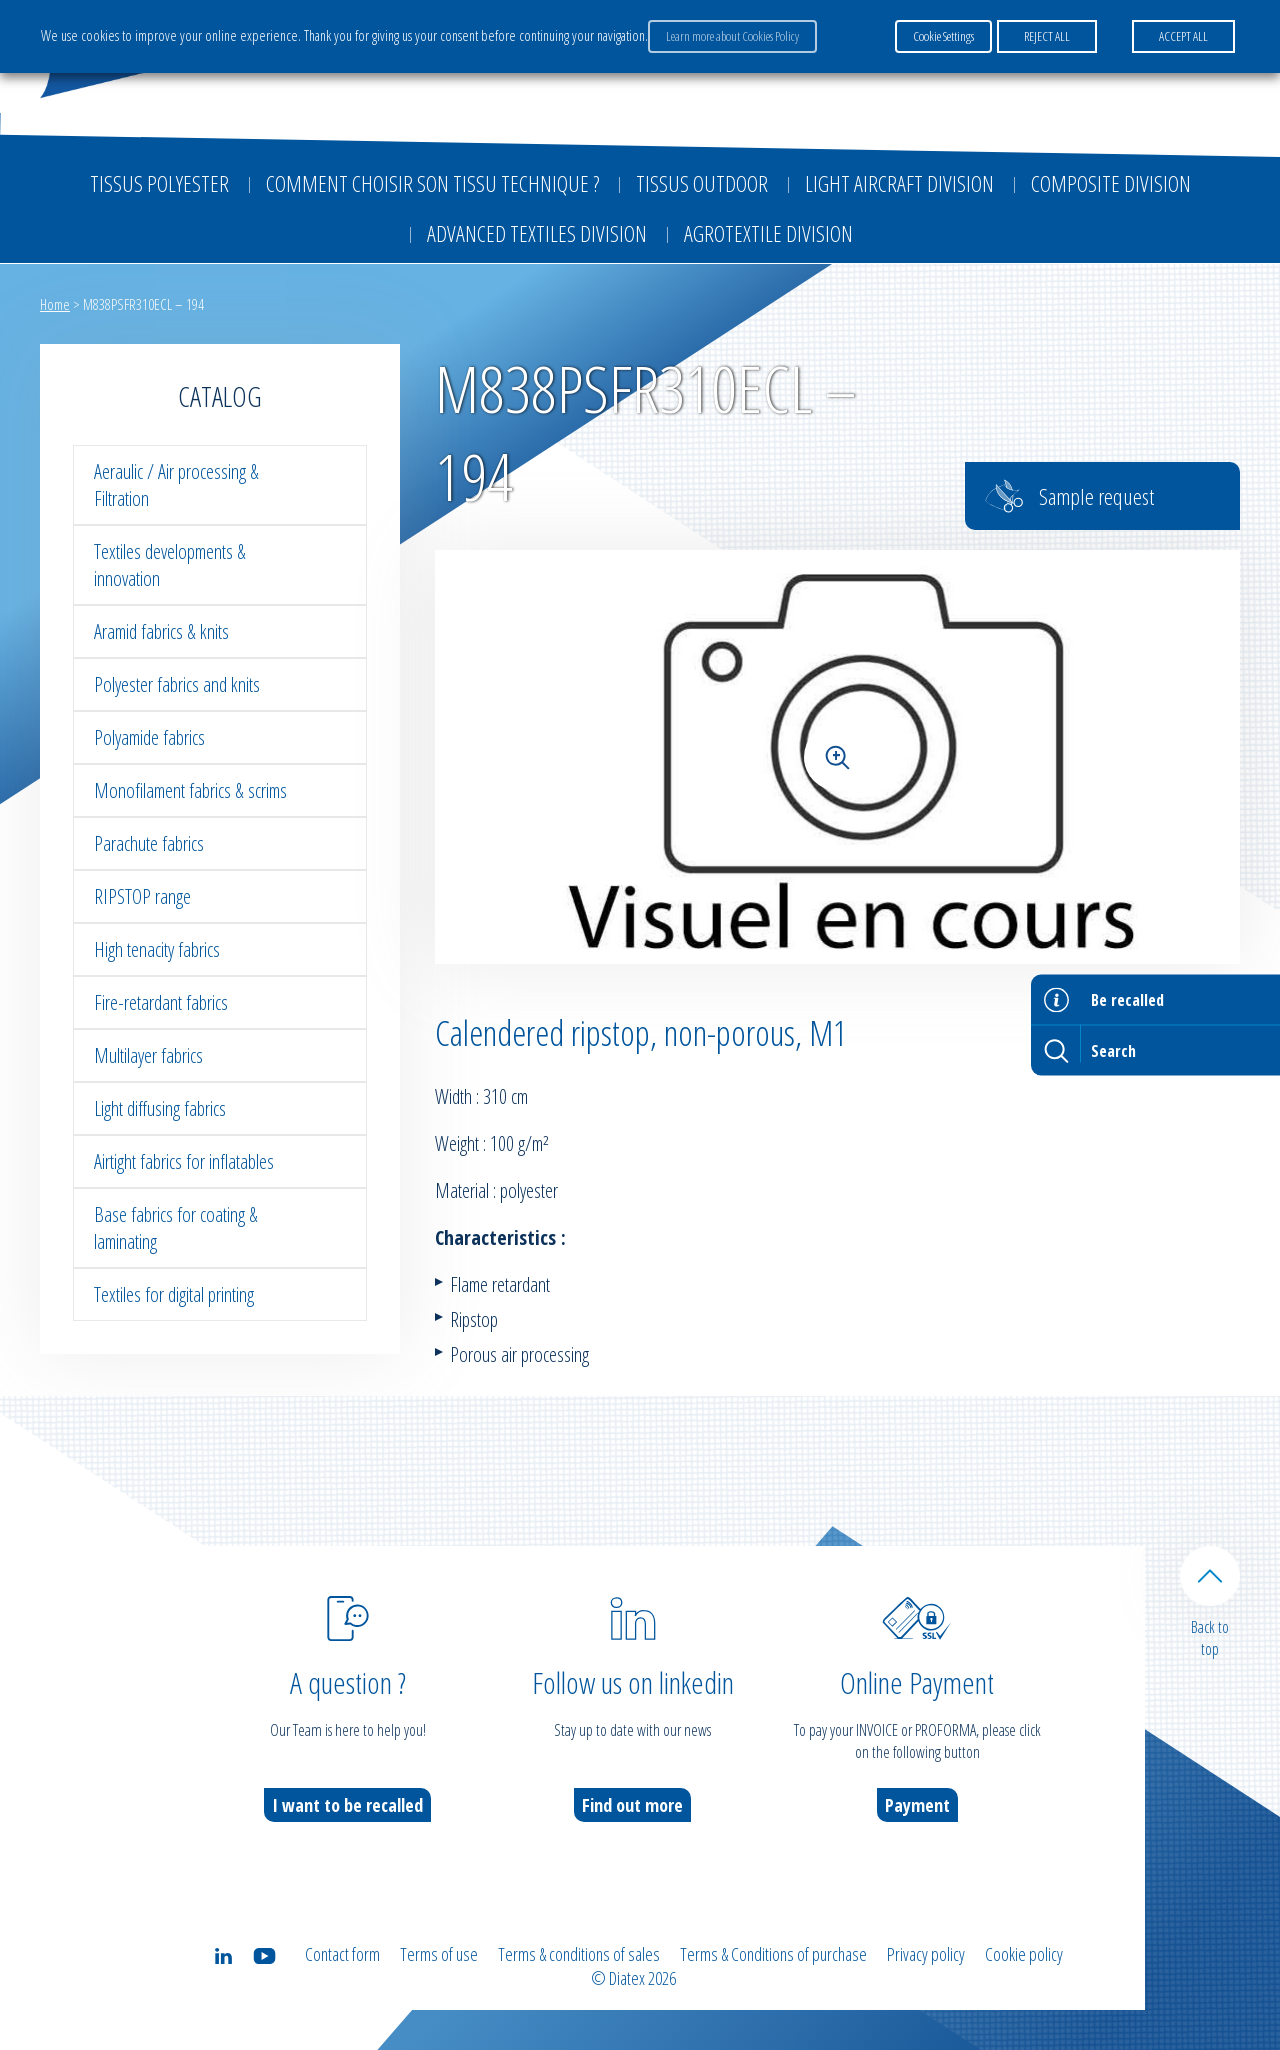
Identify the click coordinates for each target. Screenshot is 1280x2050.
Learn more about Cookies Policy (732, 36)
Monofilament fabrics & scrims (190, 790)
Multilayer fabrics (148, 1055)
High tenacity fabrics (157, 949)
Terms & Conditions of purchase (773, 1954)
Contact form (342, 1954)
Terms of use (439, 1954)
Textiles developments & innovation (170, 565)
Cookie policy (1024, 1954)
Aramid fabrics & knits (161, 631)
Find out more (632, 1805)
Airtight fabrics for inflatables (184, 1161)
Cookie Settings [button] (943, 36)
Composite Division (1111, 183)
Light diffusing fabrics (160, 1108)
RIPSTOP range (142, 896)
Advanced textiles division (537, 233)
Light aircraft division (899, 183)
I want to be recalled (347, 1805)
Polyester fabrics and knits (177, 684)
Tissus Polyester (159, 183)
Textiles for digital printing (174, 1294)
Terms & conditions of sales (579, 1954)
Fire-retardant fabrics (161, 1002)
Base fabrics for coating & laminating (176, 1228)
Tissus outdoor (702, 183)
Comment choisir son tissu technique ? (432, 183)
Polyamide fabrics (149, 737)
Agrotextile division (768, 233)
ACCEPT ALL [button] (1183, 36)
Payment (917, 1805)
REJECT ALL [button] (1047, 36)
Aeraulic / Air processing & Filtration (176, 485)
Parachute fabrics (149, 843)
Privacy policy (926, 1954)
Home (55, 304)
